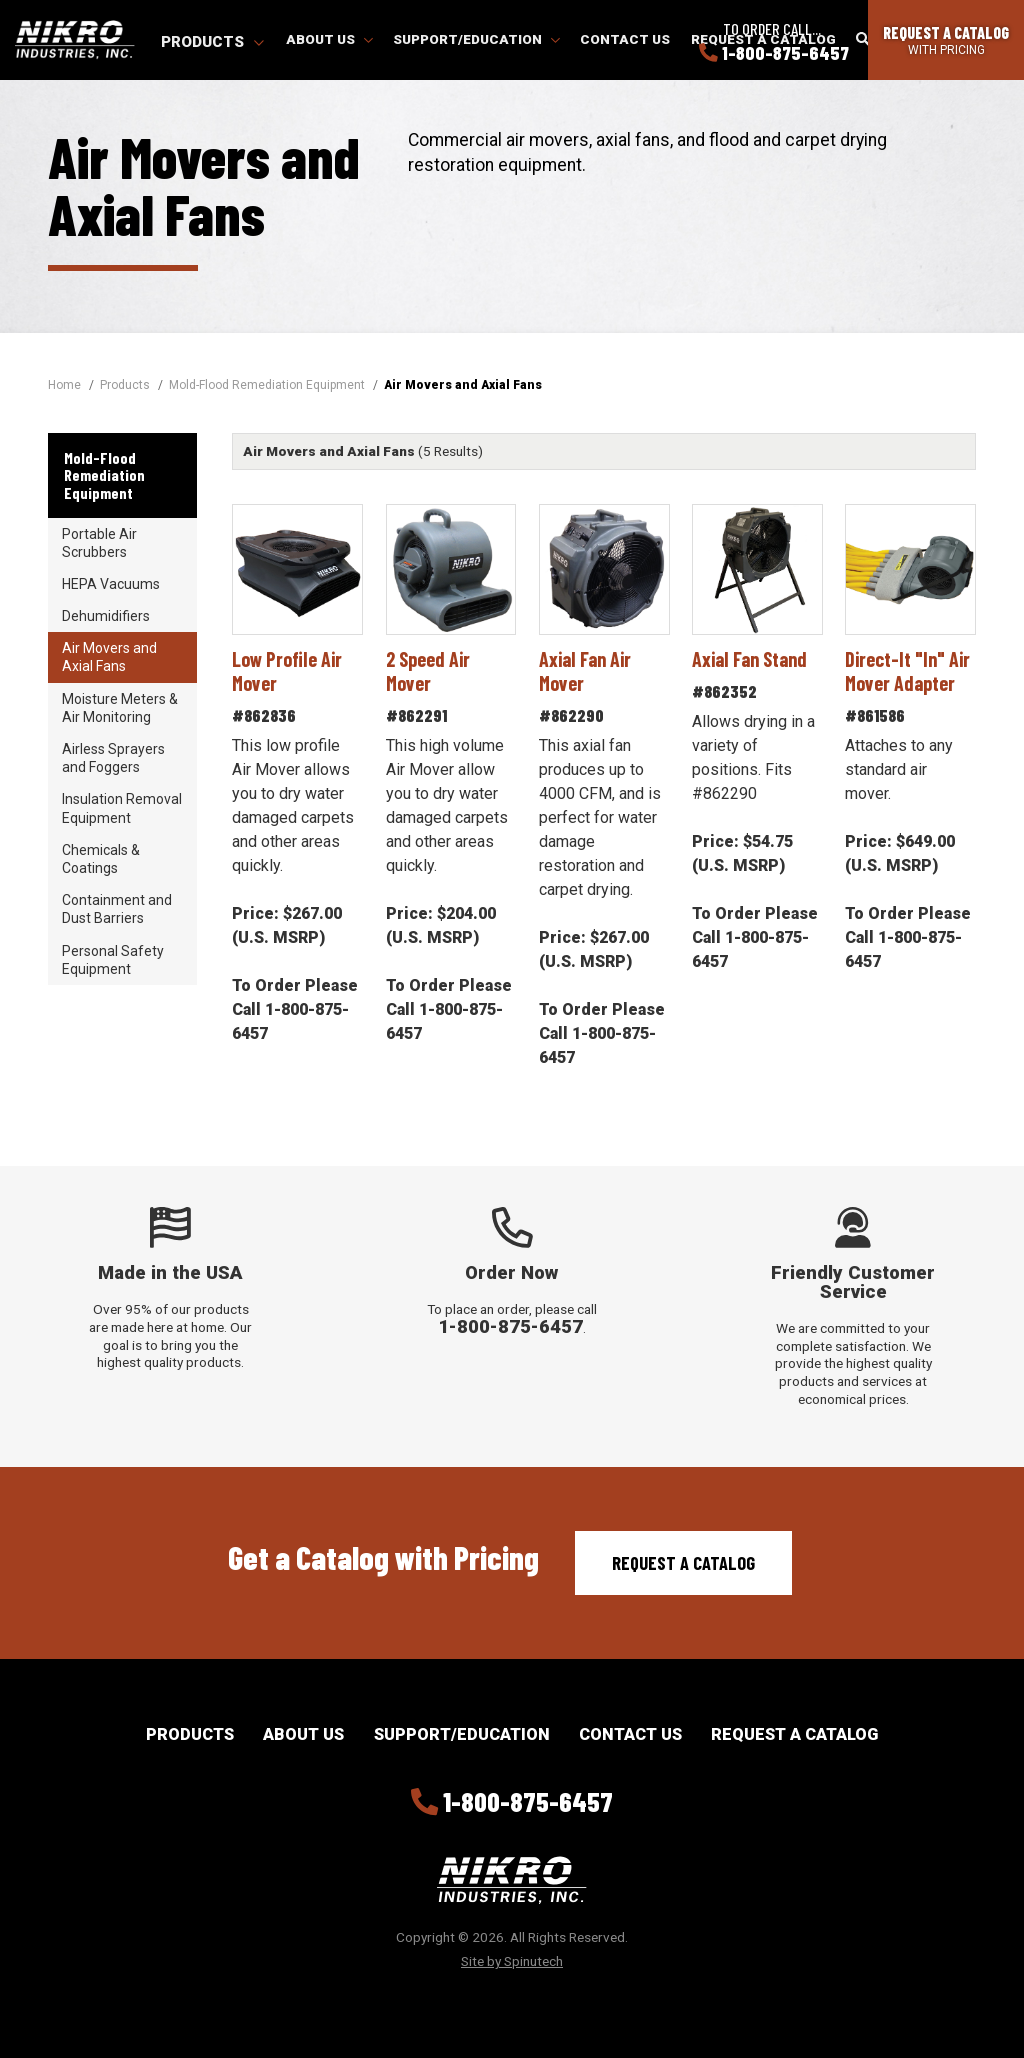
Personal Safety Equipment (113, 960)
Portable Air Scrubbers (99, 543)
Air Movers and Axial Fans (109, 657)
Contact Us (625, 39)
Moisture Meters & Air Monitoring (120, 708)
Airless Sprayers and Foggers (113, 758)
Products (212, 42)
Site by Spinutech (512, 1961)
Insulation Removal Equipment (122, 808)
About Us (329, 39)
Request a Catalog (683, 1563)
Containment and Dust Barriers (117, 909)
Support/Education (476, 39)
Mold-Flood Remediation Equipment (104, 475)
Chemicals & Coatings (101, 859)
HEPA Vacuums (111, 584)
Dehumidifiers (106, 616)
